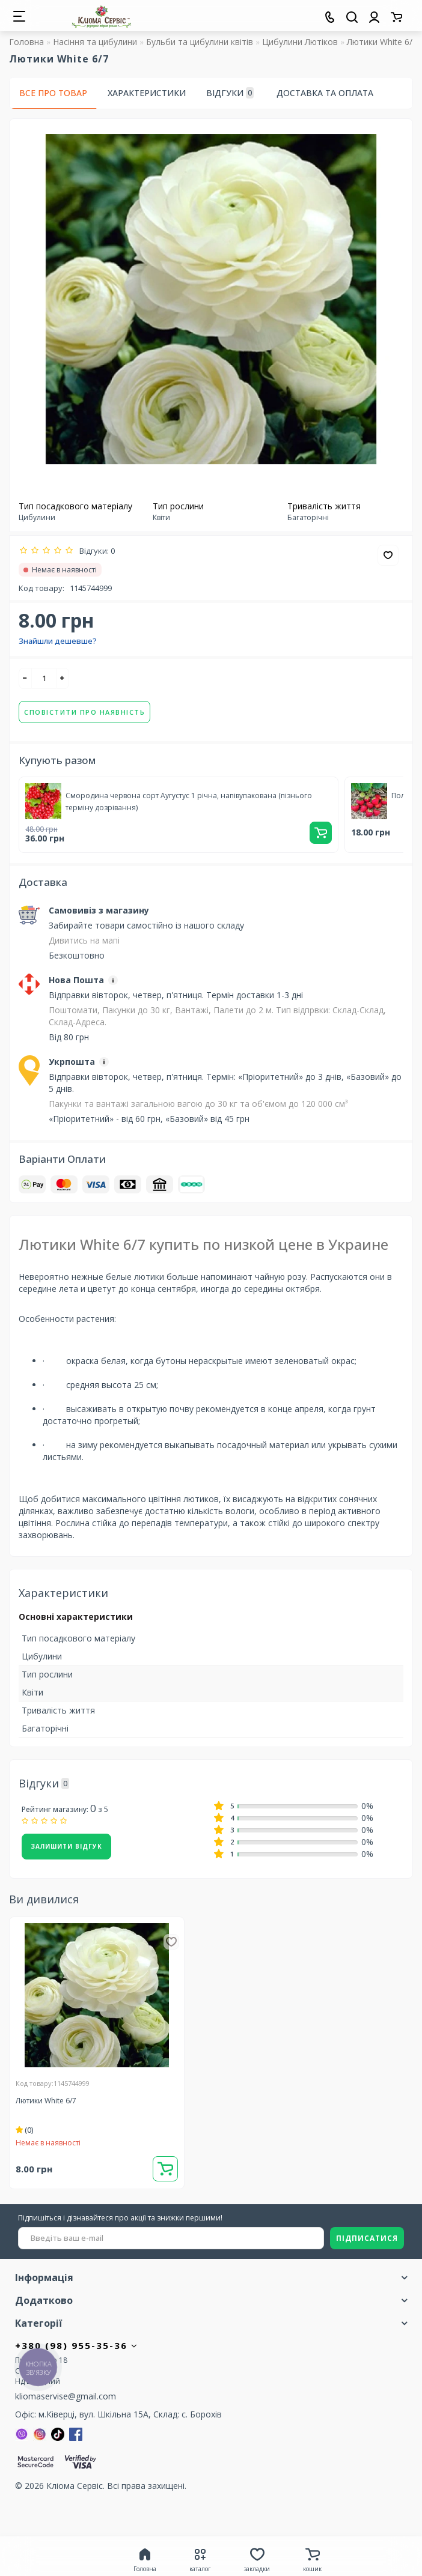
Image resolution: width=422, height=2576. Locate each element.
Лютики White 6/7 (46, 2101)
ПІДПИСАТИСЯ (367, 2238)
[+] (62, 678)
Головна (26, 41)
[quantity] (44, 678)
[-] (25, 678)
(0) (25, 2130)
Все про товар (53, 92)
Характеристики (147, 92)
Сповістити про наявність (84, 712)
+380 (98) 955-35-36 (76, 2345)
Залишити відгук (66, 1846)
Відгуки (230, 93)
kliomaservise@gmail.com (65, 2396)
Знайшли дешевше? (58, 640)
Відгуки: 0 (95, 550)
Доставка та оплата (325, 92)
